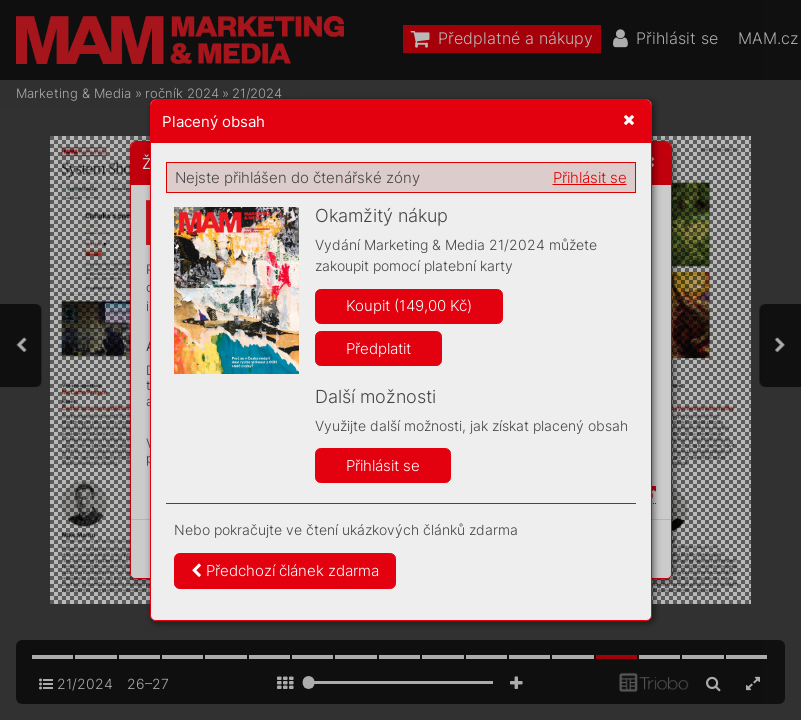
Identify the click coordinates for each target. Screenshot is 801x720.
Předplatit (378, 348)
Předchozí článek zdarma (285, 570)
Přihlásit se (590, 177)
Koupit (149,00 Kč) (409, 305)
